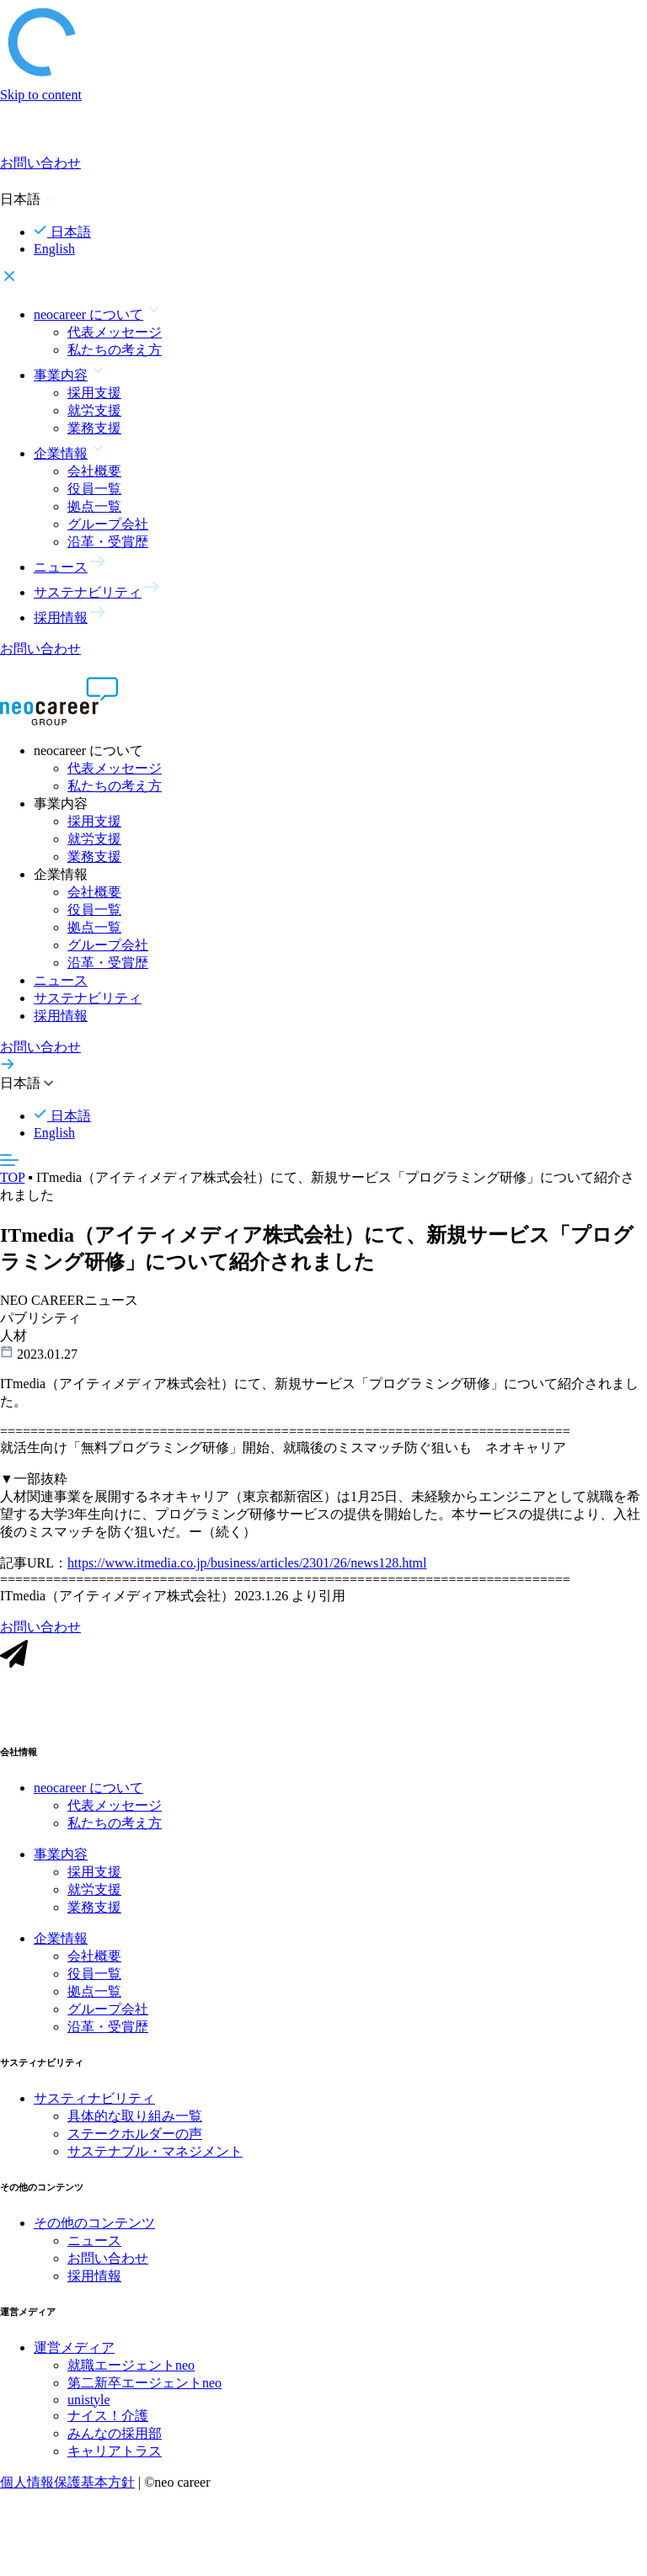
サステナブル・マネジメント (155, 2161)
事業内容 (61, 1864)
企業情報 (61, 1948)
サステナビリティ (88, 998)
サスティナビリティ (94, 2108)
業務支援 (94, 428)
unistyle (88, 2410)
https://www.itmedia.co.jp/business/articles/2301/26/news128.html (246, 1573)
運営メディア (74, 2357)
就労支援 (94, 410)
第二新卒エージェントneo (144, 2393)
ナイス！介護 (107, 2426)
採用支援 (94, 393)
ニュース (61, 980)
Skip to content (41, 95)
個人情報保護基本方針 (67, 2492)
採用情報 (61, 1016)
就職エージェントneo (131, 2375)
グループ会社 (107, 524)
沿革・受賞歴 (107, 542)
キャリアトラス (114, 2461)
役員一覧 (94, 489)
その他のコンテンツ (94, 2233)
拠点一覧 (94, 506)
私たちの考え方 (114, 350)
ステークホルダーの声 (134, 2144)
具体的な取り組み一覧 (134, 2126)
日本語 (62, 232)
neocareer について (88, 1798)
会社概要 (94, 471)
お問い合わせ (107, 2268)
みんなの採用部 (114, 2443)
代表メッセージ (114, 332)
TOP (12, 1177)
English (54, 249)
